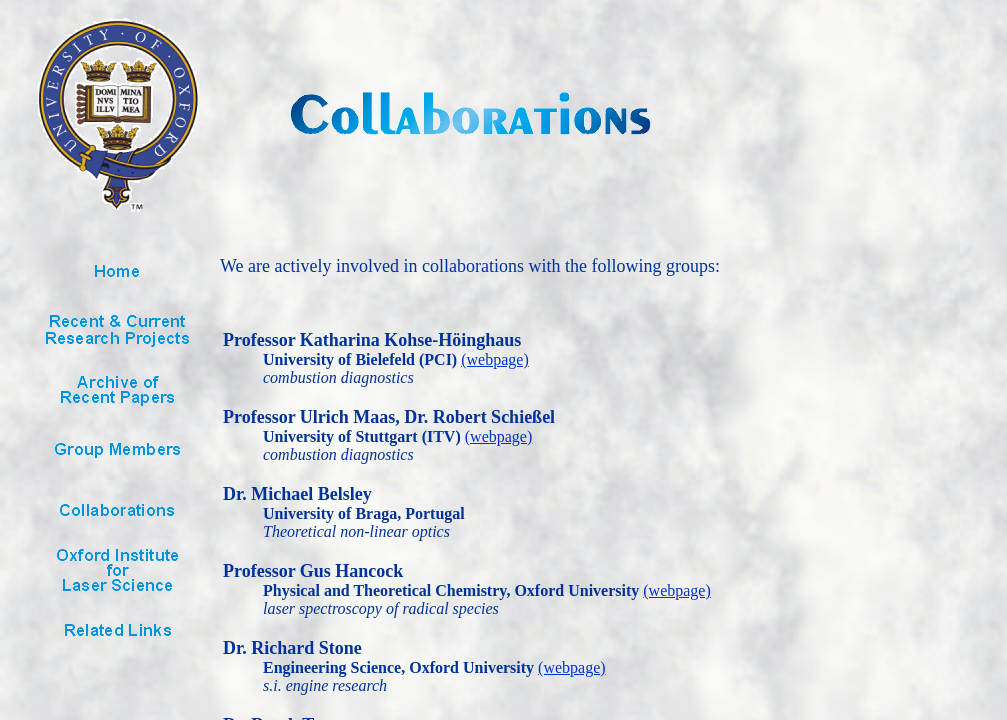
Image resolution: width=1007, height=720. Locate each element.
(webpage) (495, 359)
